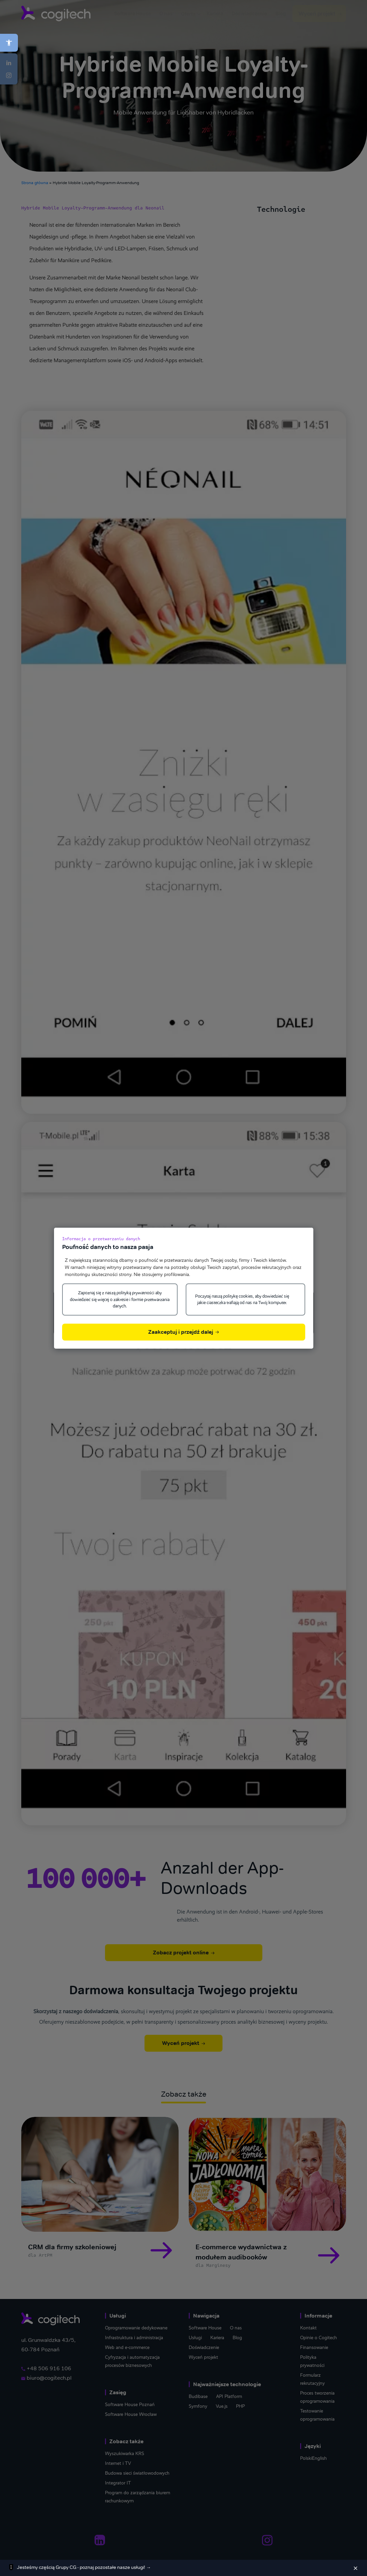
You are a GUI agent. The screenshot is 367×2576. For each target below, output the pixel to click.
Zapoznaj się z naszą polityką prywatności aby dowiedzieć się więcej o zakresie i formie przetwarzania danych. (119, 1299)
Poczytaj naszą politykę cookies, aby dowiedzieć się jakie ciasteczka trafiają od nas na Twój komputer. (242, 1299)
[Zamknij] (355, 2568)
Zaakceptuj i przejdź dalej (183, 1331)
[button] (9, 43)
